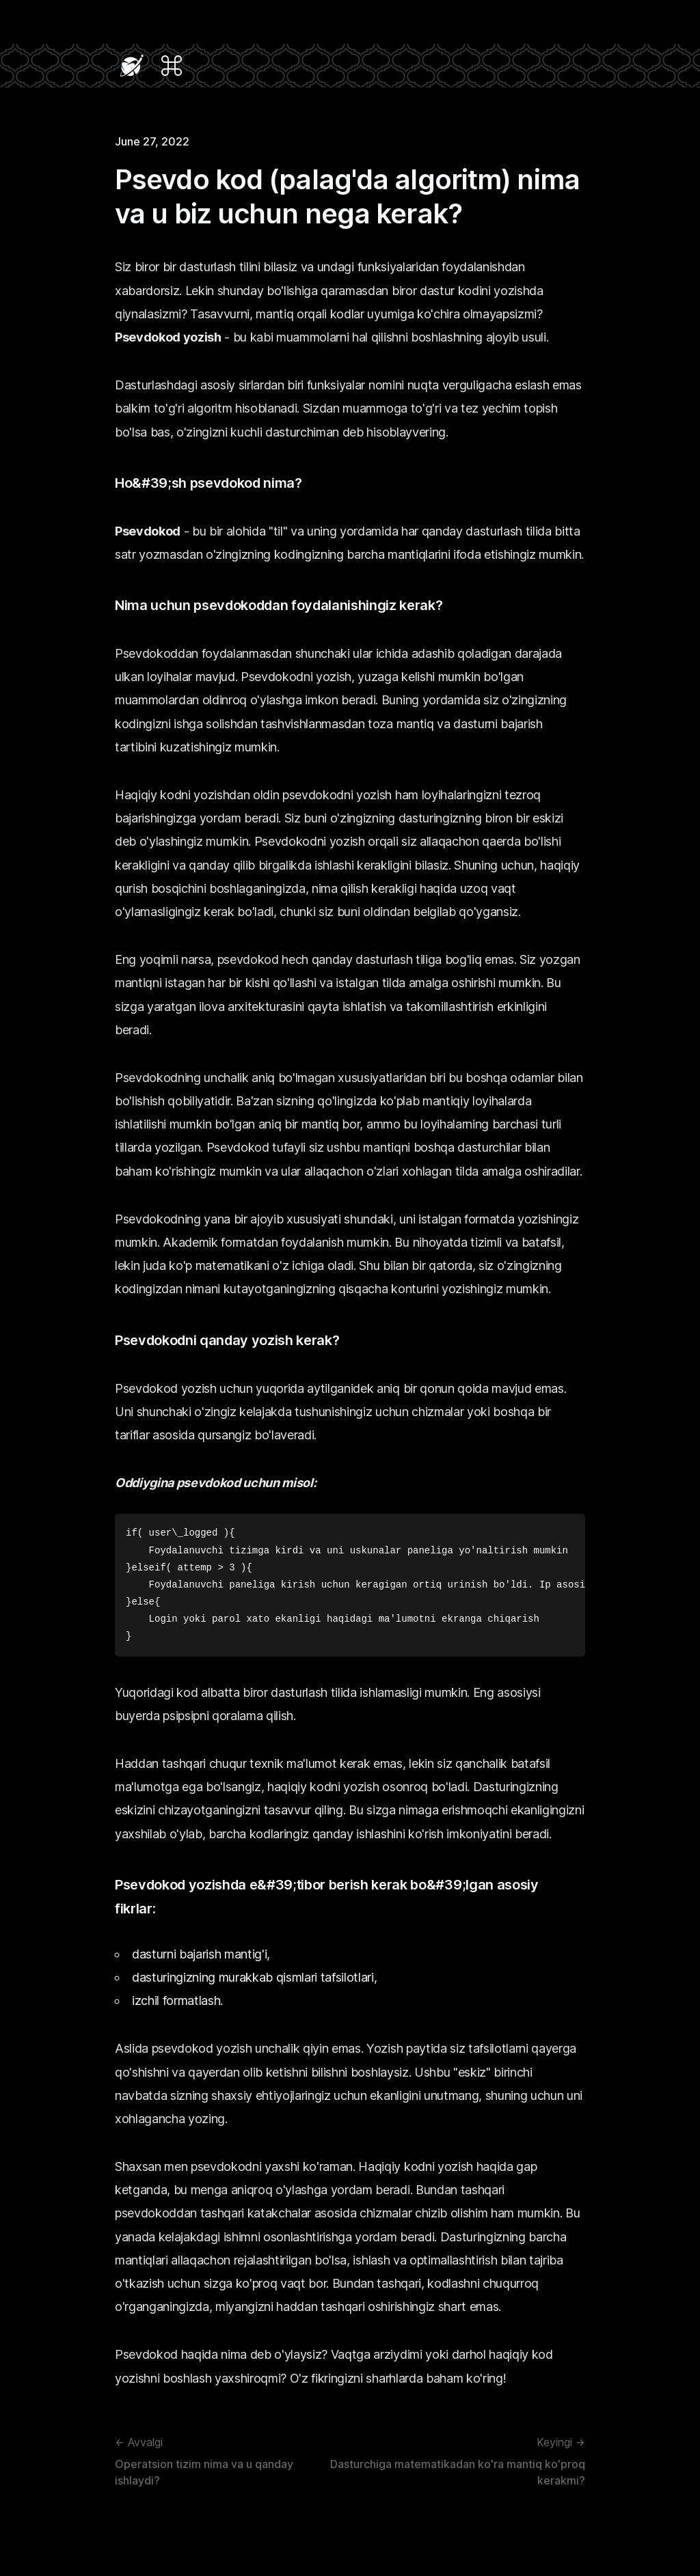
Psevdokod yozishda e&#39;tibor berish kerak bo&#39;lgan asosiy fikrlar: (327, 1896)
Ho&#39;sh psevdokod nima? (208, 483)
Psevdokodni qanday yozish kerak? (227, 1340)
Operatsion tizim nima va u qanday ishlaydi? (215, 2460)
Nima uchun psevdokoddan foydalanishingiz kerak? (279, 605)
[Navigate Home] (132, 66)
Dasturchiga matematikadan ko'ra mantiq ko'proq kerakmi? (450, 2460)
